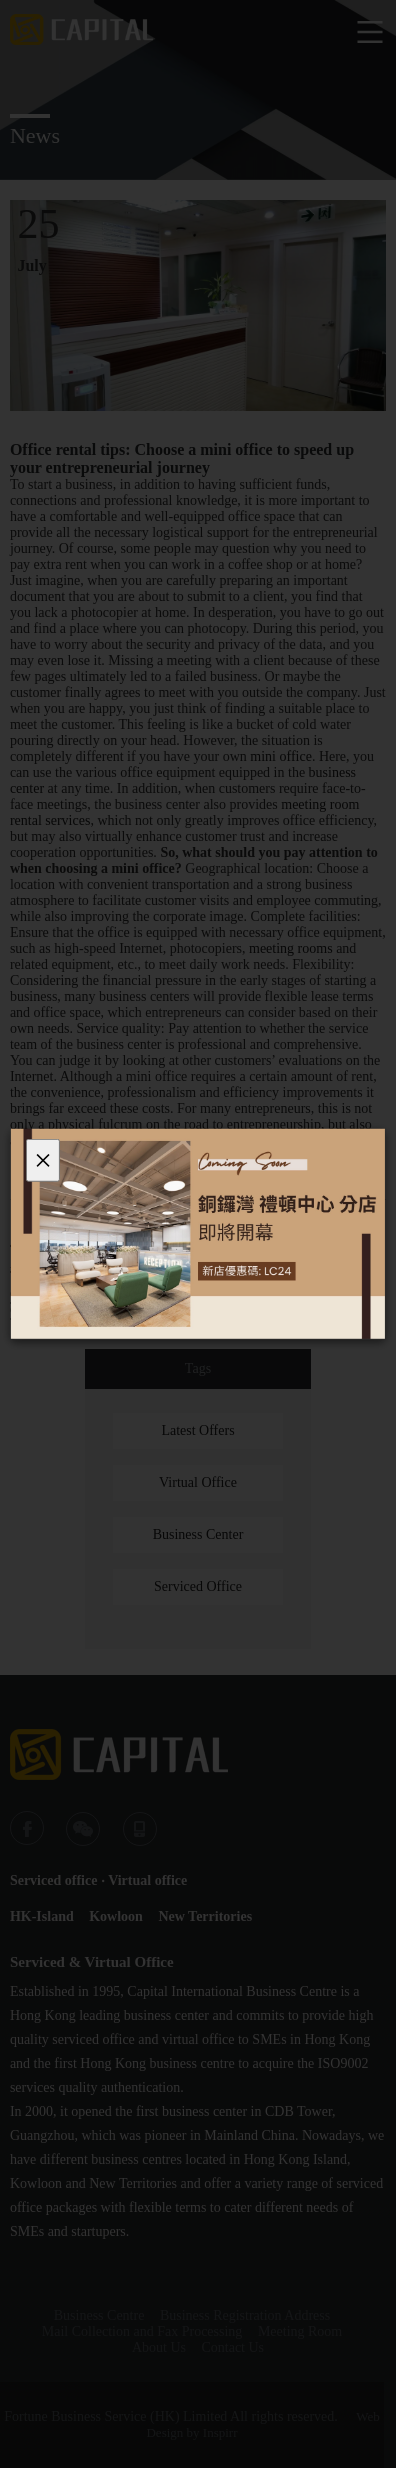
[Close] (43, 1160)
